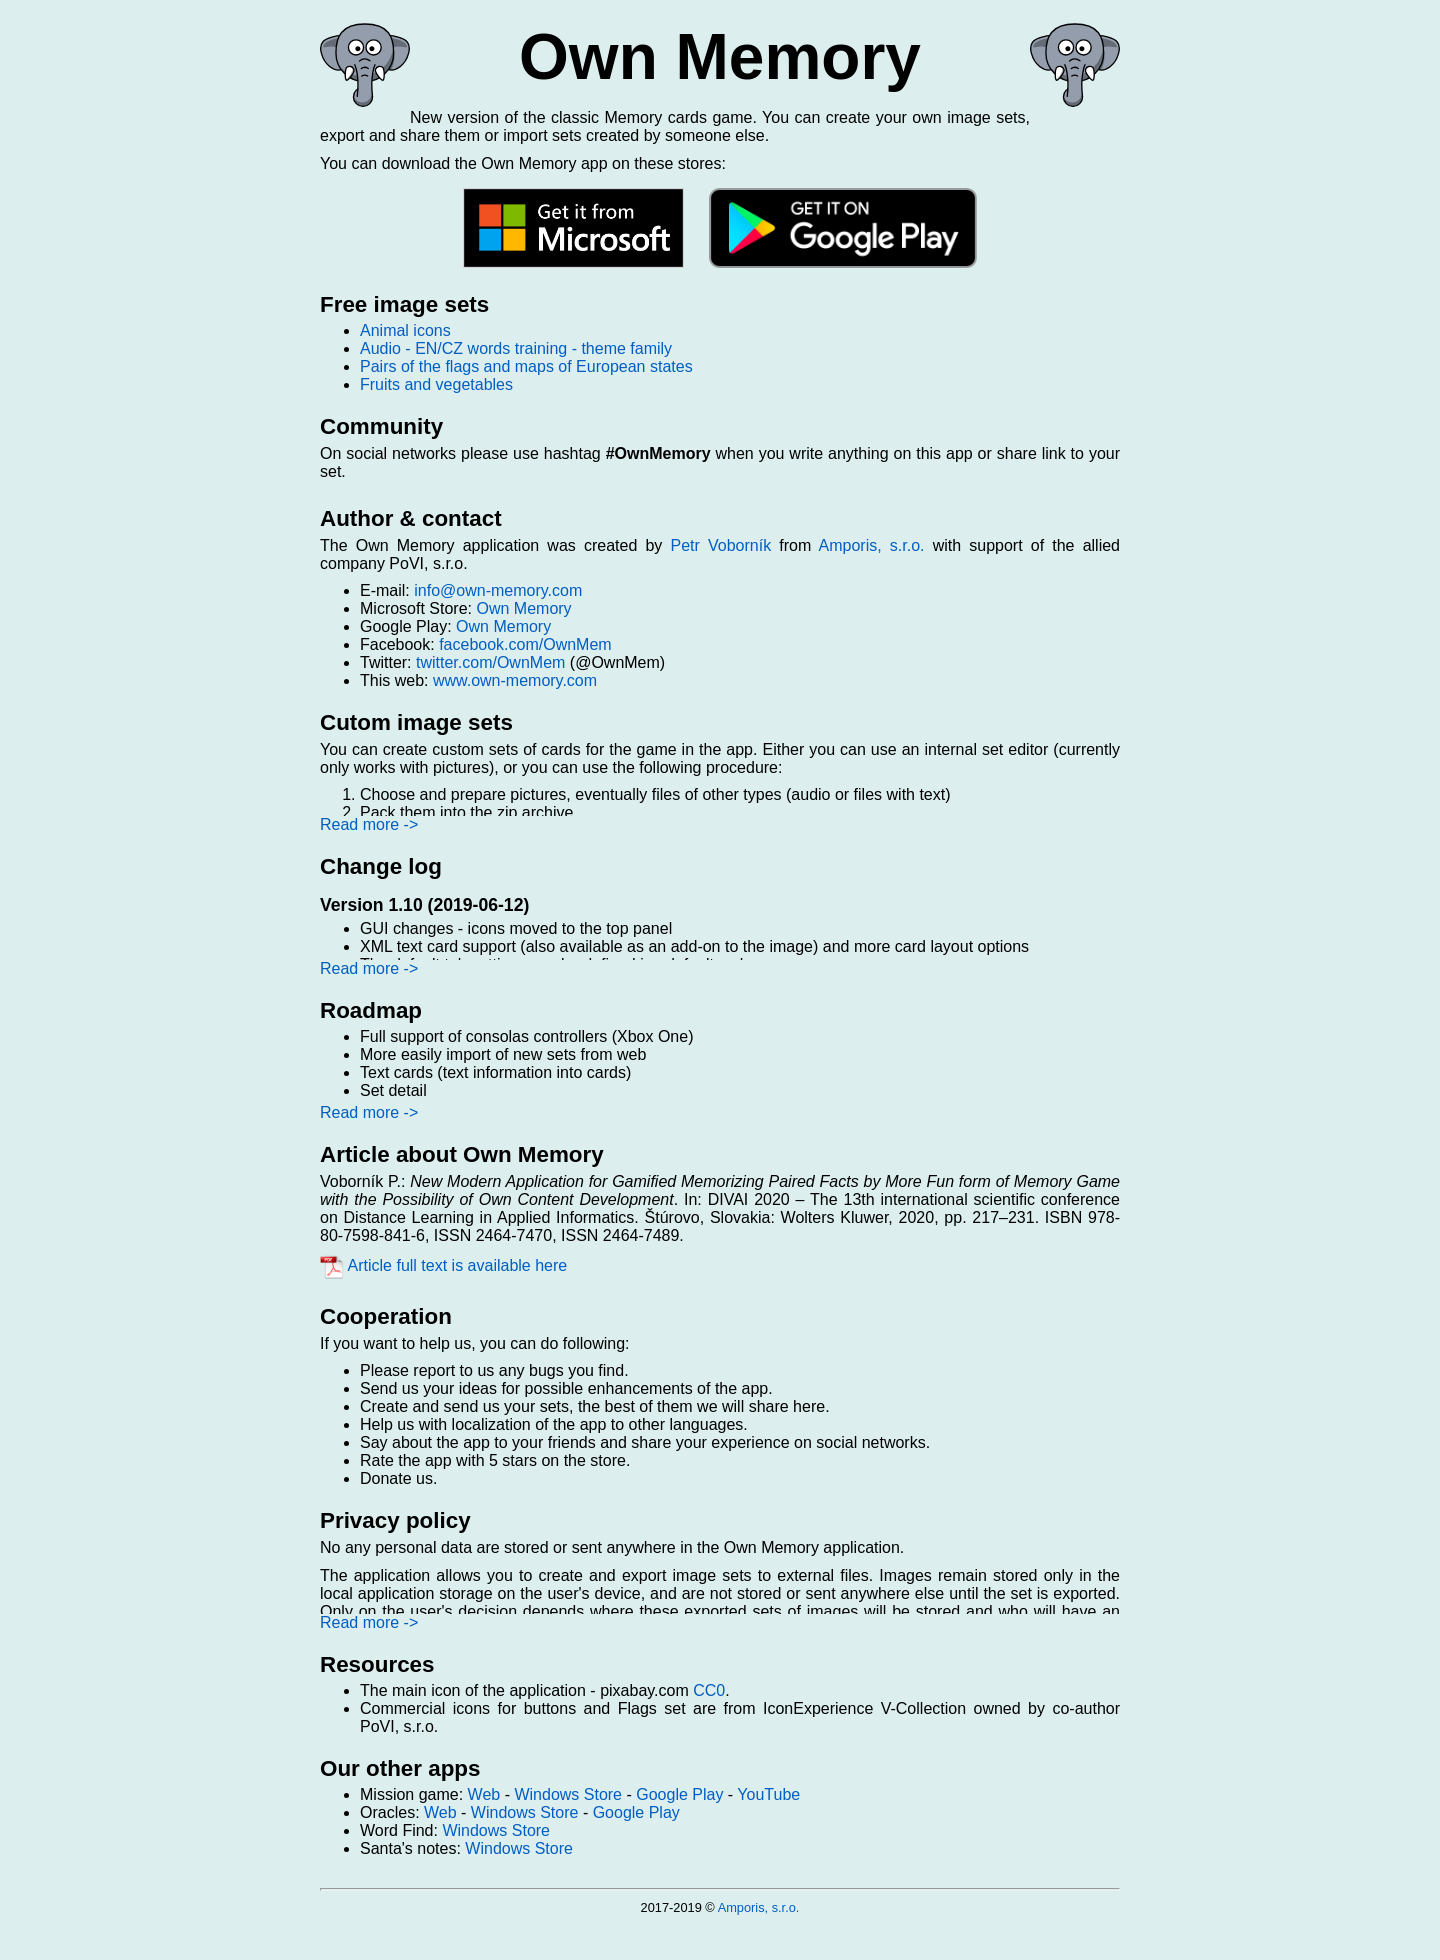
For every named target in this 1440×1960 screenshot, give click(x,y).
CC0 (709, 1690)
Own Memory (523, 608)
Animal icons (405, 330)
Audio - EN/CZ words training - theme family (516, 348)
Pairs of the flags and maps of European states (526, 366)
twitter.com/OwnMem (490, 662)
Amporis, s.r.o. (872, 545)
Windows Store (568, 1794)
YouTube (768, 1794)
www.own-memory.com (515, 680)
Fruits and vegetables (436, 384)
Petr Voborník (720, 545)
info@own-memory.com (498, 590)
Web (484, 1794)
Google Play (679, 1794)
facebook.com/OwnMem (525, 644)
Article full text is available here (443, 1265)
